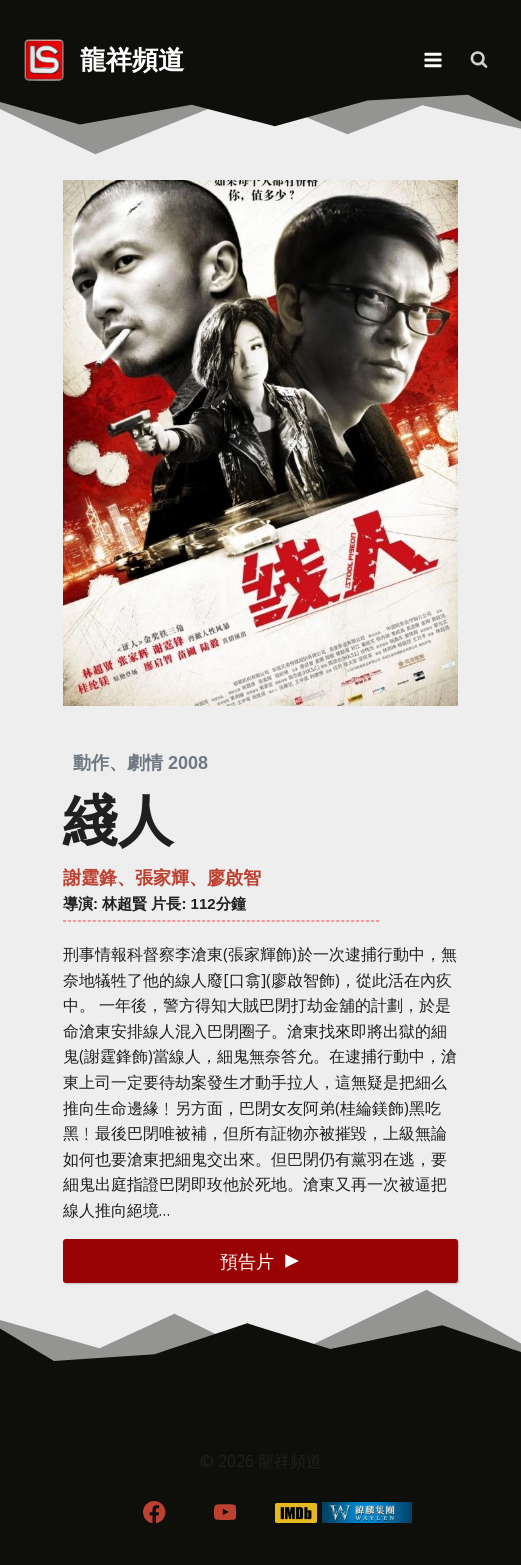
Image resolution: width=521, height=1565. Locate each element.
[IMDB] (295, 1512)
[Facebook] (154, 1512)
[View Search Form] (479, 60)
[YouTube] (225, 1512)
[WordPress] (366, 1512)
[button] (260, 1260)
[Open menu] (432, 59)
